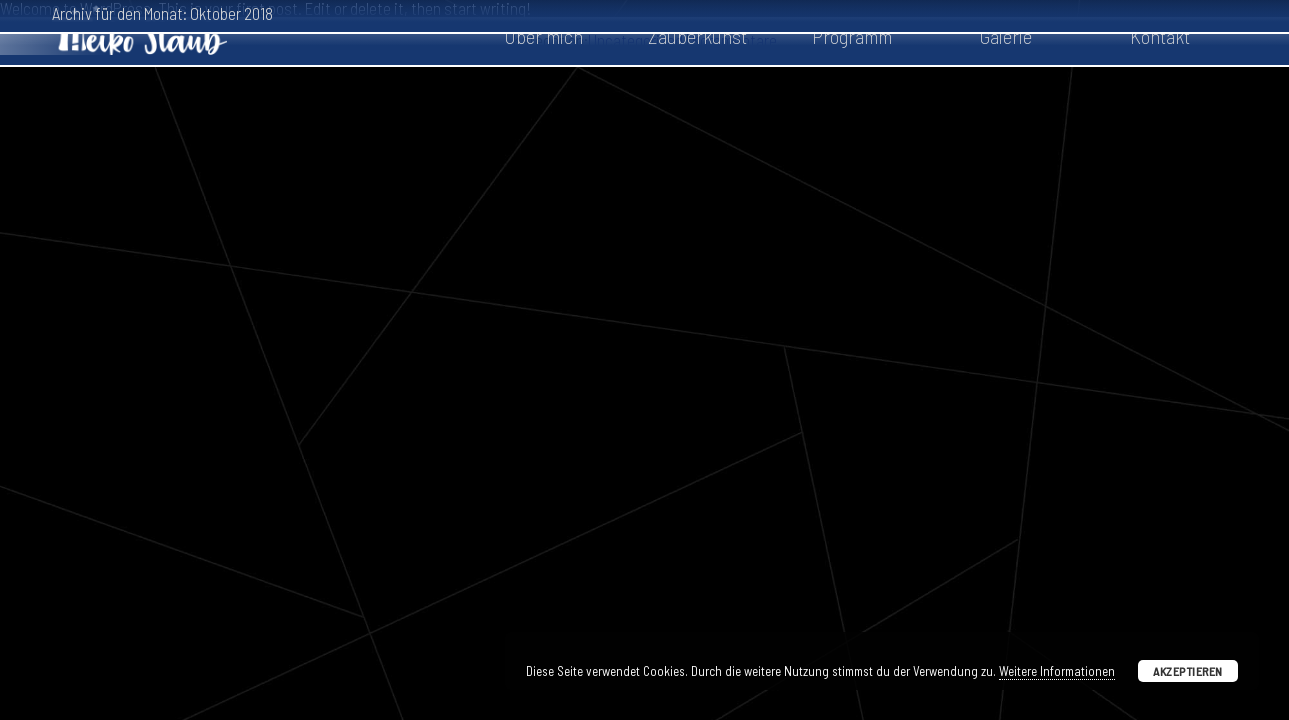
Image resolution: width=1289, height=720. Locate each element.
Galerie (1006, 36)
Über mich (543, 36)
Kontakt (1160, 36)
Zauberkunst (697, 36)
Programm (852, 36)
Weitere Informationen (1057, 671)
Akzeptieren (1187, 671)
